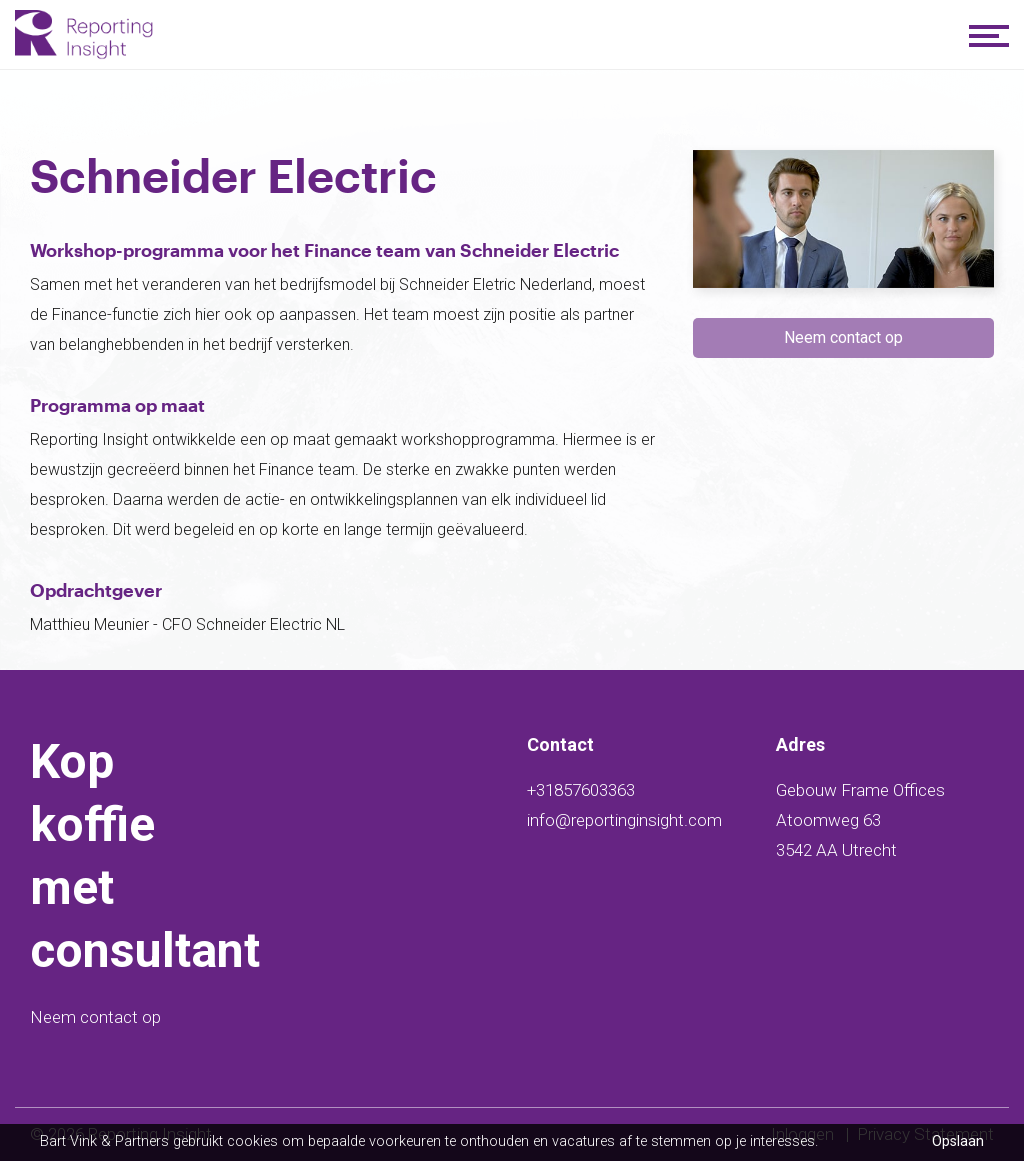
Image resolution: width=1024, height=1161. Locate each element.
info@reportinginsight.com (624, 820)
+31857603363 (581, 790)
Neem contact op (95, 1017)
